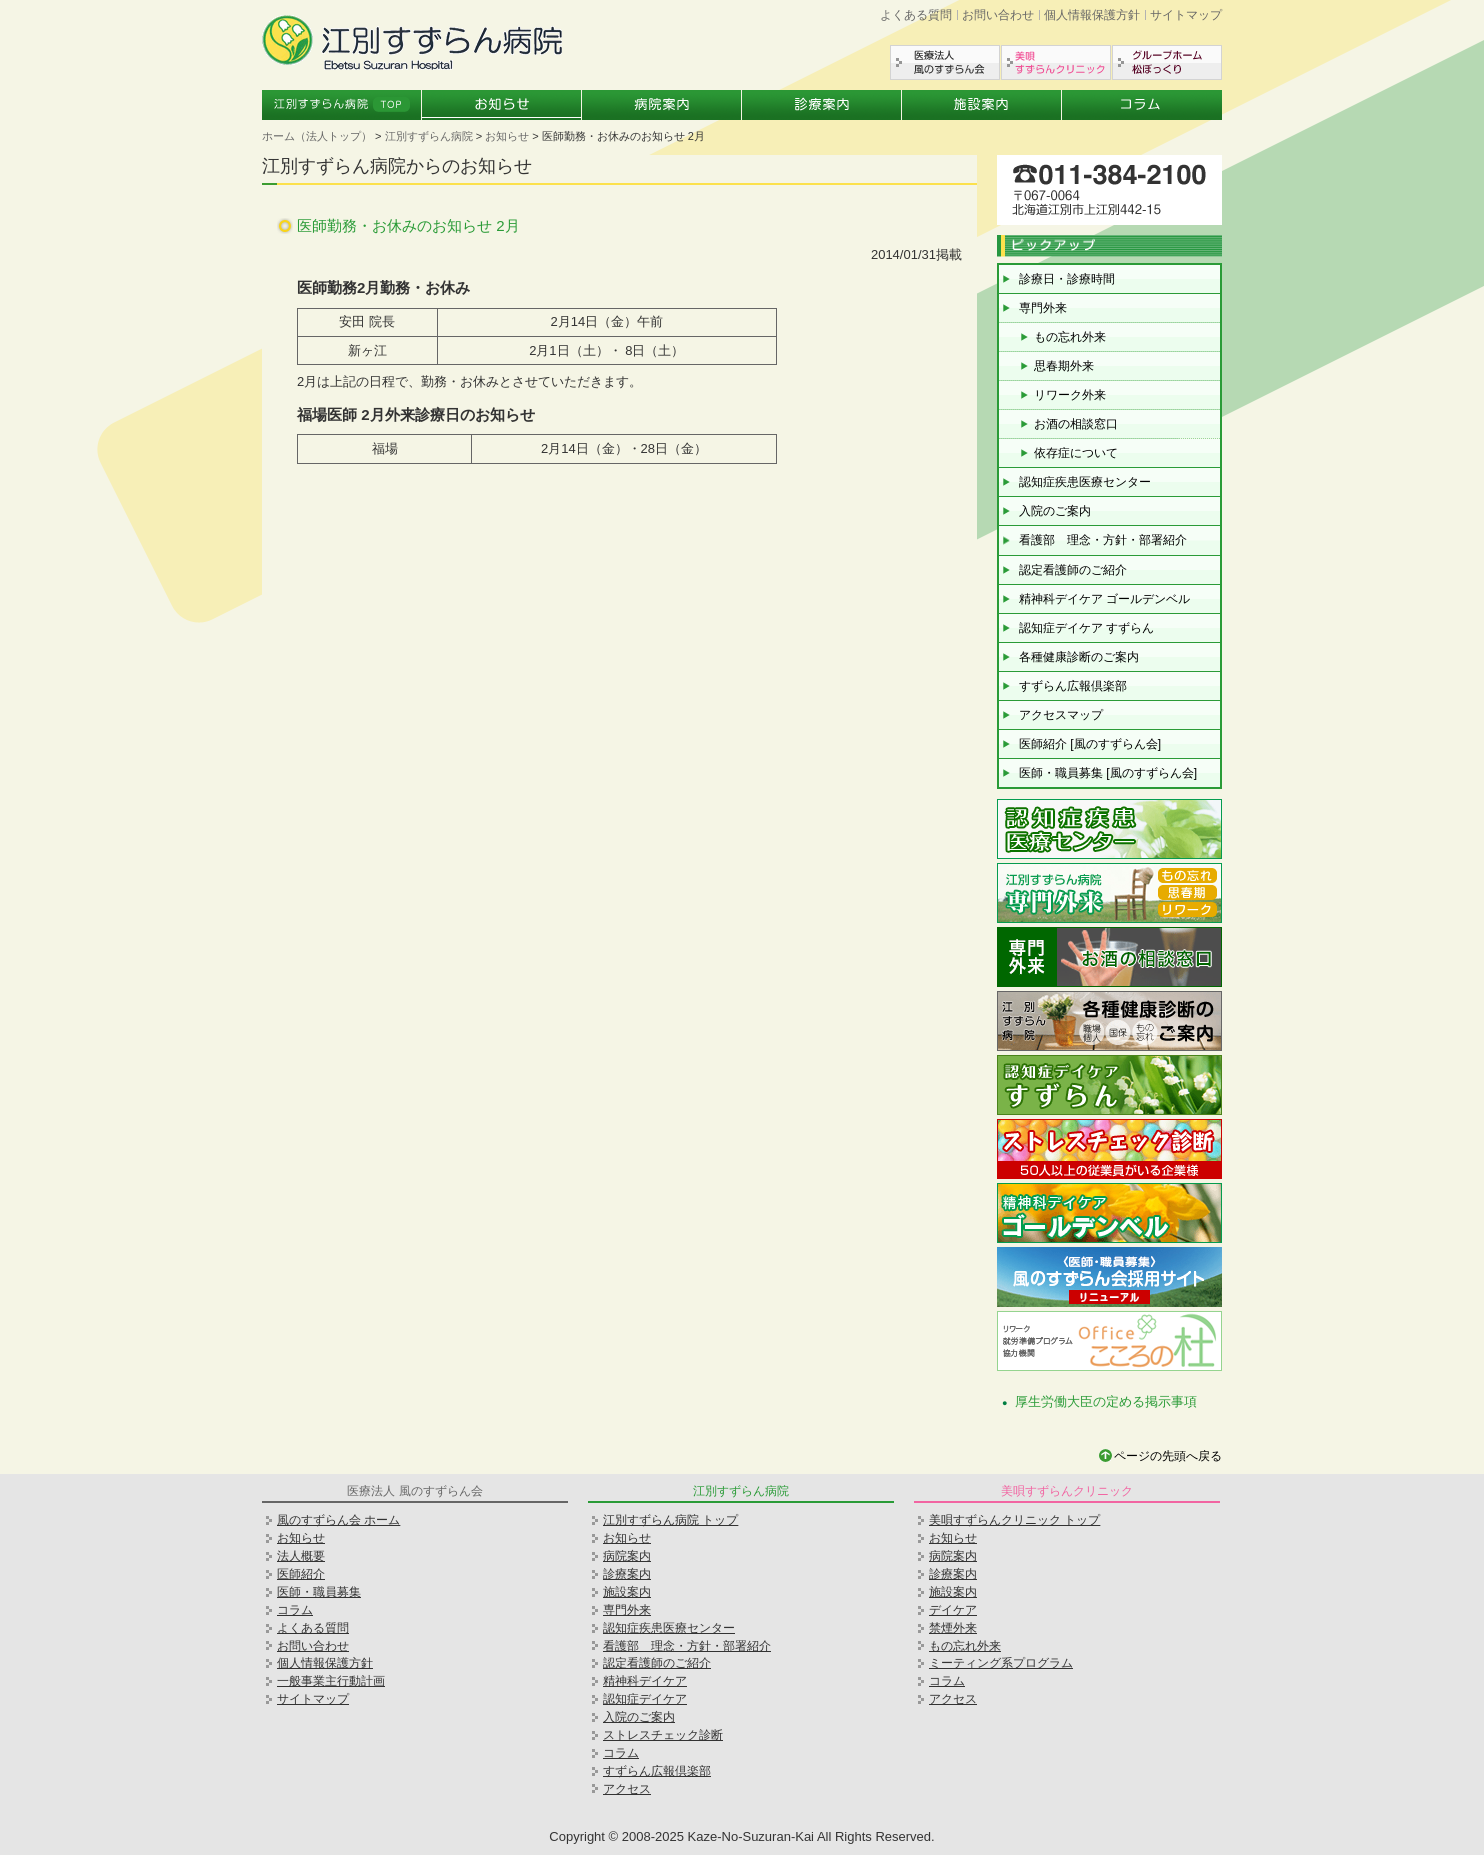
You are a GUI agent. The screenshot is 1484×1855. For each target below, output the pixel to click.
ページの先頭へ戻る (1168, 1456)
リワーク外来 (1070, 395)
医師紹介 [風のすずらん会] (1090, 744)
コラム (1142, 105)
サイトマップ (1186, 15)
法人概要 (301, 1556)
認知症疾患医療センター (1085, 482)
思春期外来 (1064, 366)
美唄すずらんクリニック (1056, 62)
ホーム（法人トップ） (317, 136)
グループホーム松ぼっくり (1167, 62)
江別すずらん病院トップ (342, 105)
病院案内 (662, 105)
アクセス (627, 1789)
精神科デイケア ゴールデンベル (1104, 599)
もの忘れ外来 (1070, 337)
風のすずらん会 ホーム (338, 1520)
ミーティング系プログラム (1001, 1663)
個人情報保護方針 (1092, 15)
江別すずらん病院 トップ (670, 1520)
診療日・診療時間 (1067, 279)
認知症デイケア (645, 1699)
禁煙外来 (953, 1628)
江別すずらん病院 (429, 136)
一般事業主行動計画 (331, 1681)
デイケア (953, 1610)
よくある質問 (916, 15)
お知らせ (502, 105)
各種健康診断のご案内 (1079, 657)
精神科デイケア (645, 1681)
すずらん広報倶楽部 (1073, 686)
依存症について (1076, 453)
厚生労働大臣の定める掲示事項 (1106, 1401)
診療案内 (822, 105)
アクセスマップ (1061, 715)
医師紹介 (301, 1574)
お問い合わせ (998, 15)
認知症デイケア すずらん (1086, 628)
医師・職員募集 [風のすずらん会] (1108, 773)
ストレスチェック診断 (663, 1735)
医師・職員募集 (319, 1592)
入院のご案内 (1055, 511)
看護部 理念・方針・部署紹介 (1103, 540)
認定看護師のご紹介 (1073, 570)
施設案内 (982, 105)
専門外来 (1043, 308)
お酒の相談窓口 (1076, 424)
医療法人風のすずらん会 (945, 62)
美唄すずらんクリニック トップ (1014, 1520)
